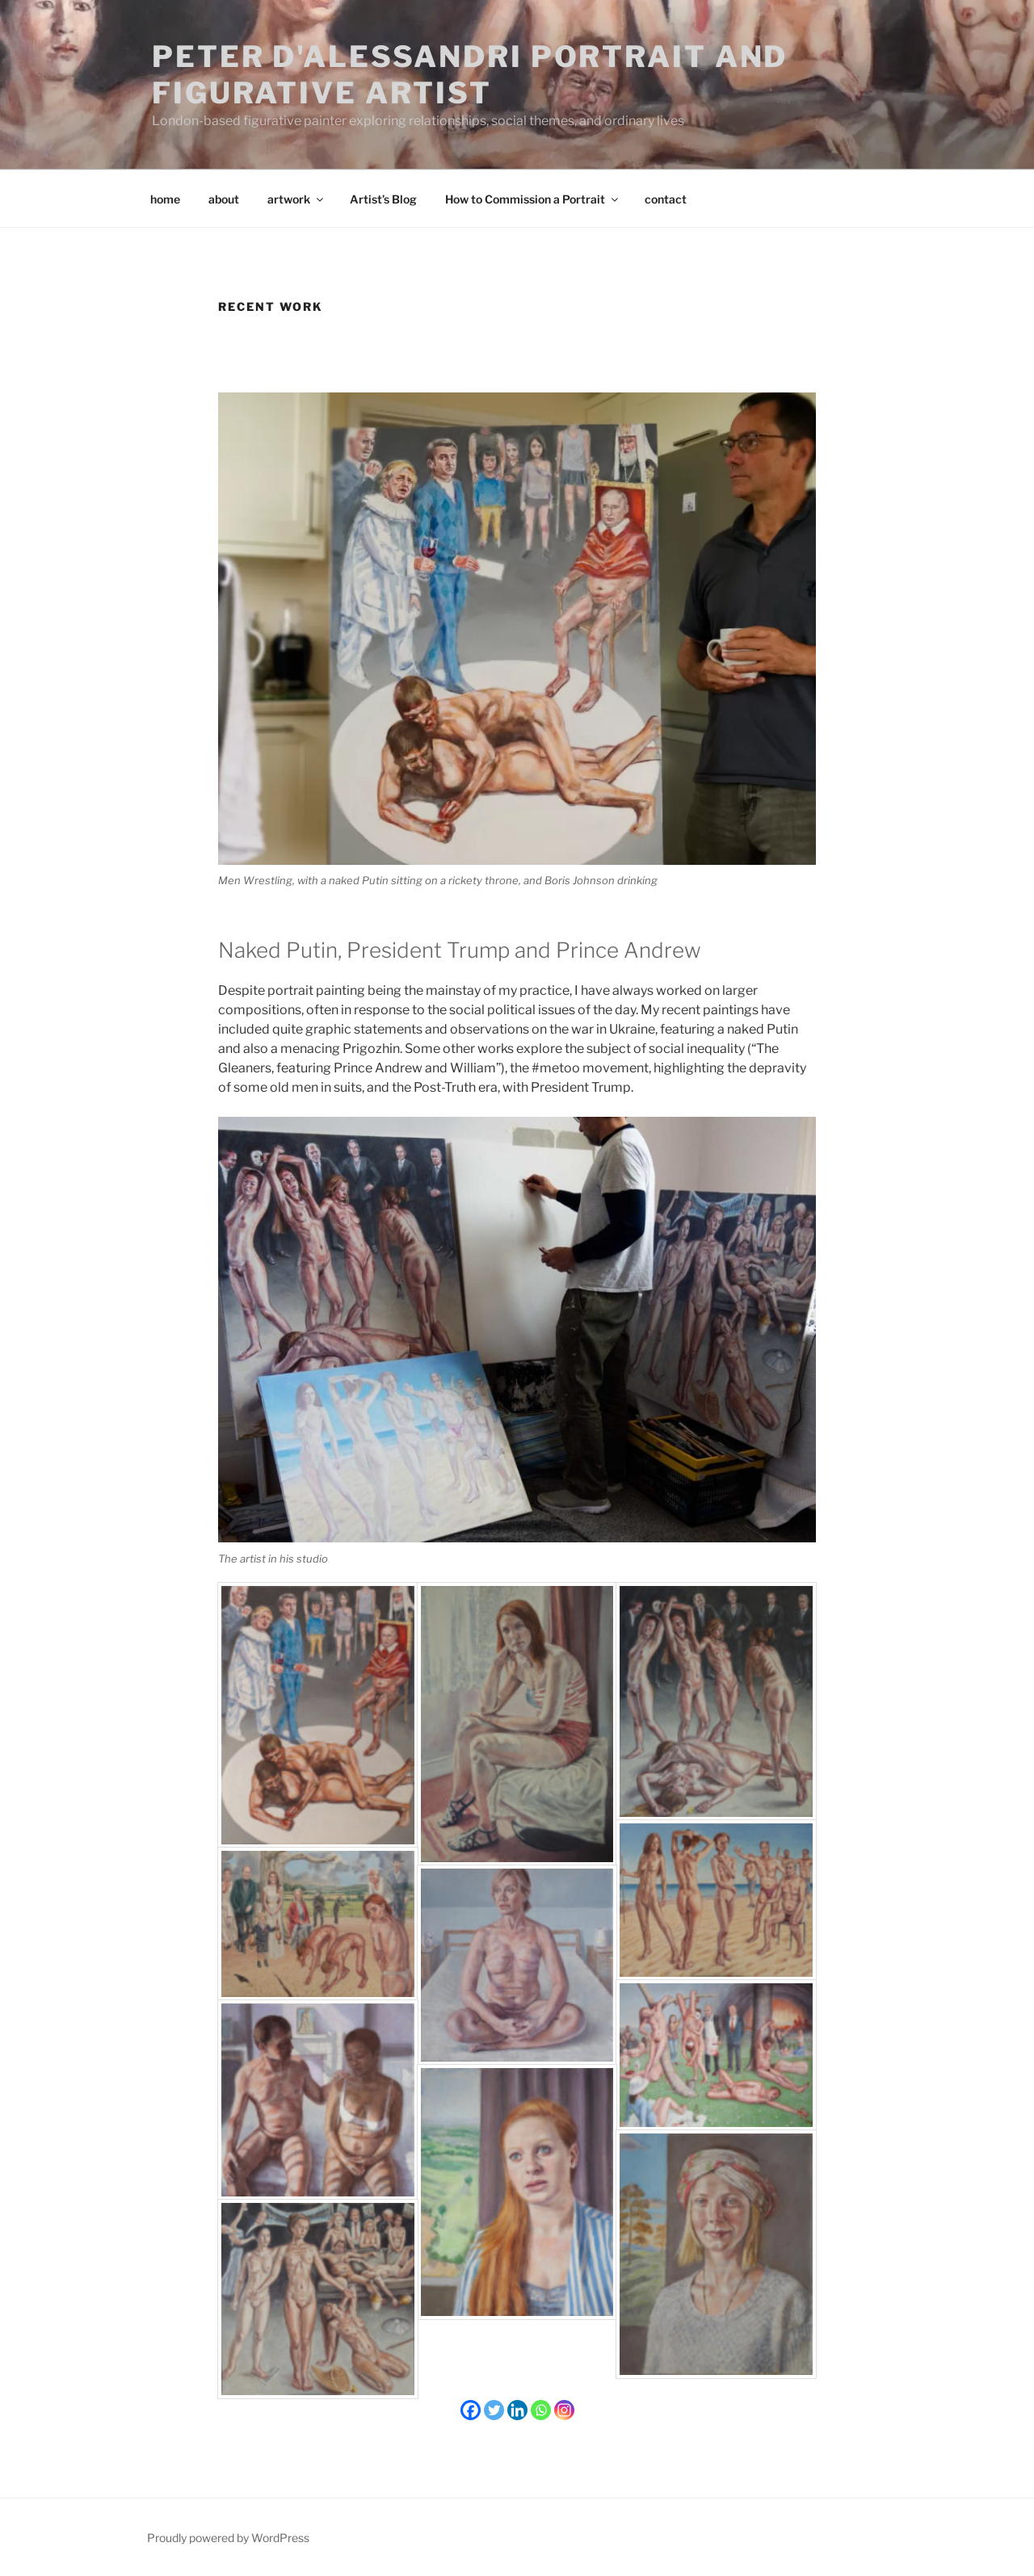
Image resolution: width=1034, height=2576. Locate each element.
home (165, 199)
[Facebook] (470, 2410)
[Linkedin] (517, 2410)
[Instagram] (564, 2410)
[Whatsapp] (541, 2410)
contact (666, 199)
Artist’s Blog (383, 199)
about (223, 199)
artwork (296, 199)
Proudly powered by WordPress (228, 2538)
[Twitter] (494, 2410)
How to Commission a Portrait (532, 199)
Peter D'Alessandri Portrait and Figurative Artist (470, 75)
